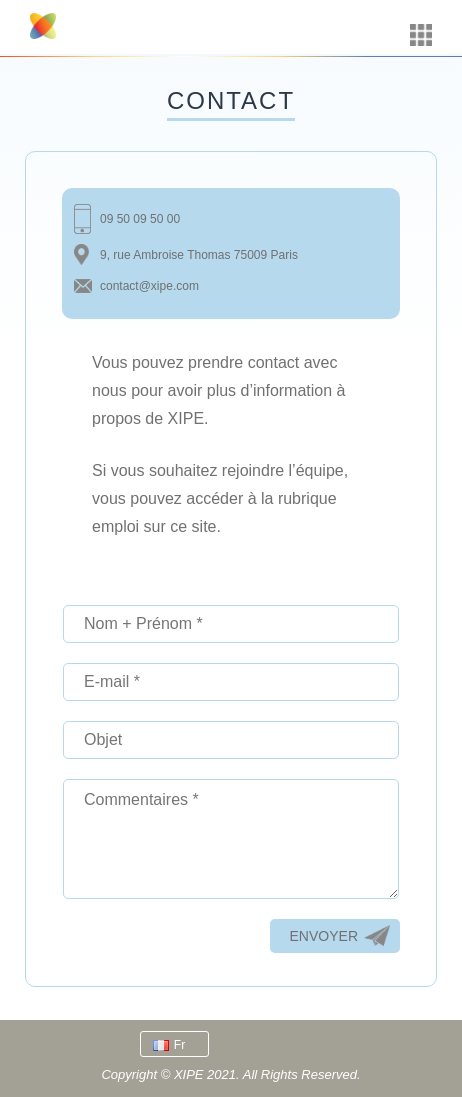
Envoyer (324, 936)
